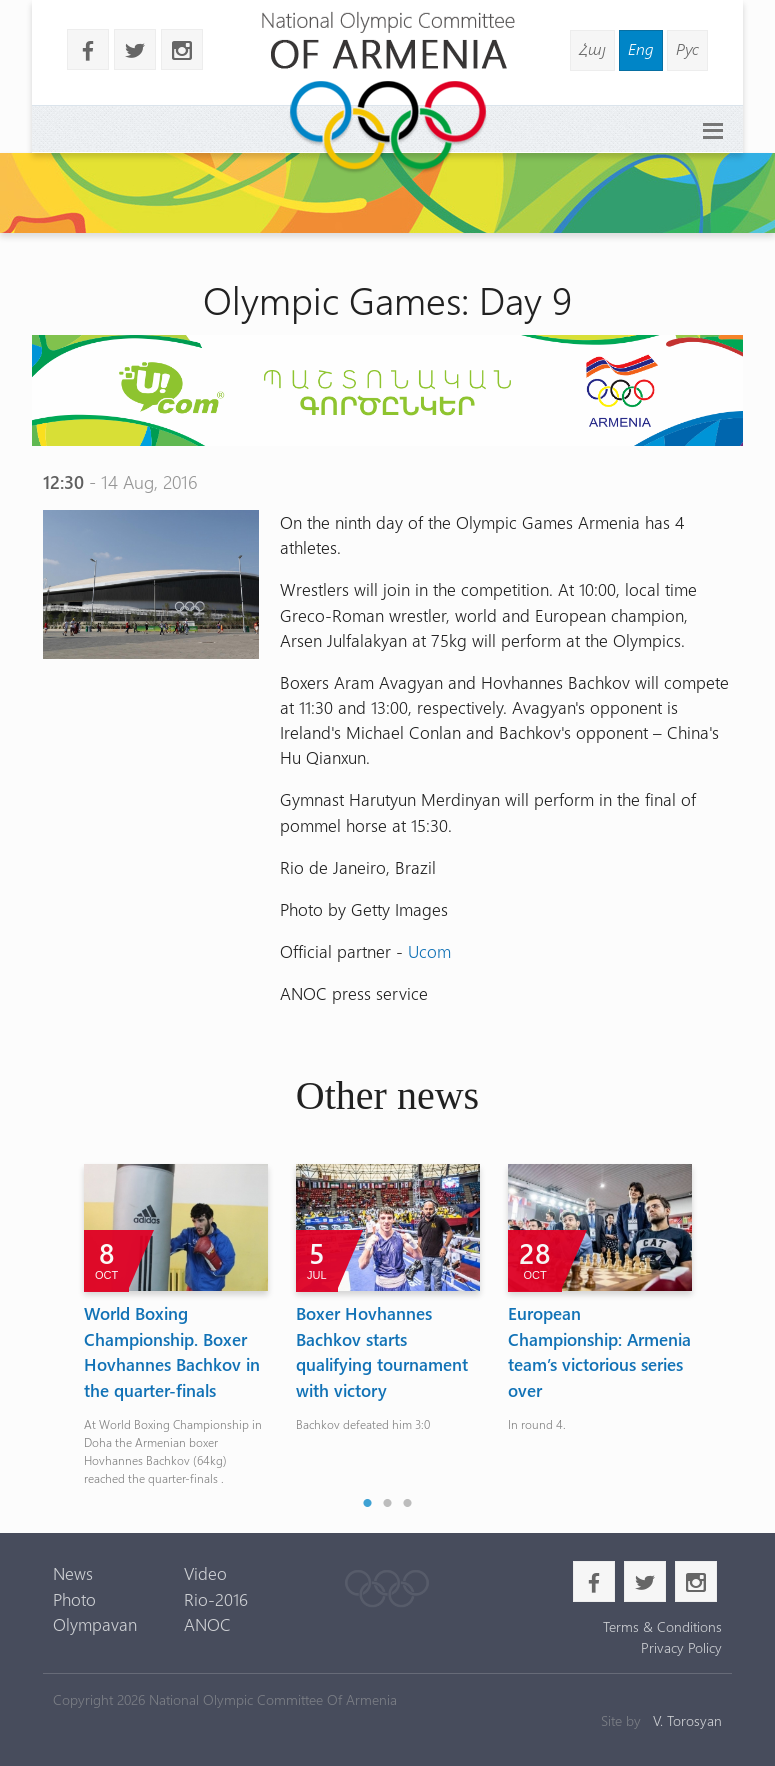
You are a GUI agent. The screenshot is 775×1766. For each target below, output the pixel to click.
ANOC (207, 1624)
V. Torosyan (687, 1720)
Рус (687, 48)
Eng (641, 48)
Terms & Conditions (662, 1626)
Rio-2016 (216, 1599)
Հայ (592, 48)
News (73, 1573)
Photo (74, 1599)
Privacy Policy (681, 1647)
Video (205, 1573)
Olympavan (95, 1624)
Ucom (429, 951)
